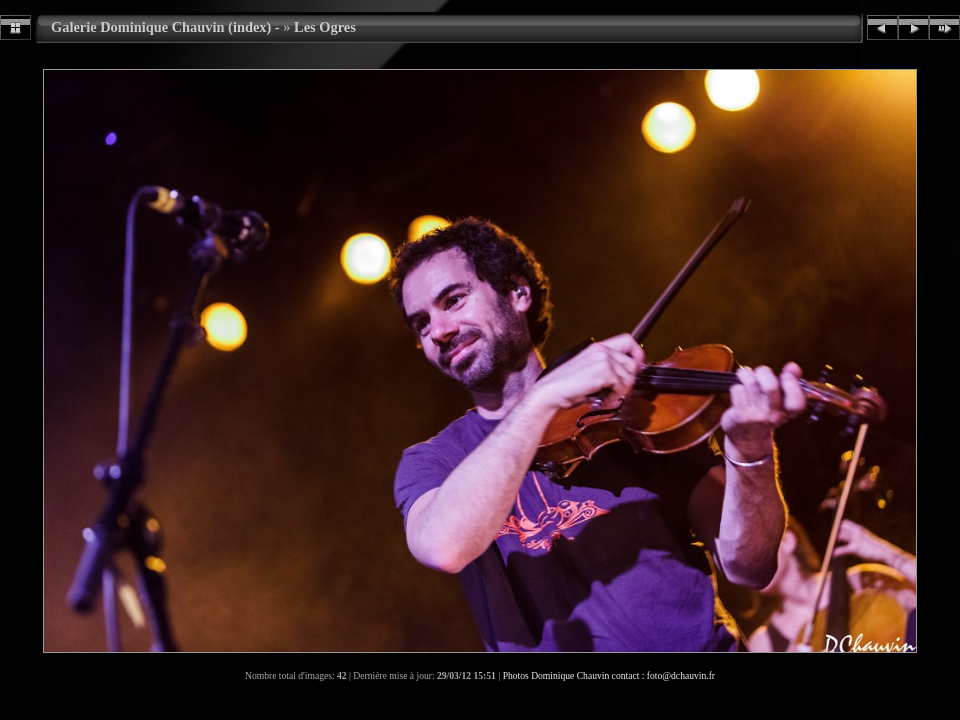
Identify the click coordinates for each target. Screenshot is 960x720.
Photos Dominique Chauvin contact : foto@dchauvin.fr (609, 675)
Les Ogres (325, 27)
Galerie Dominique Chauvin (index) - (165, 27)
